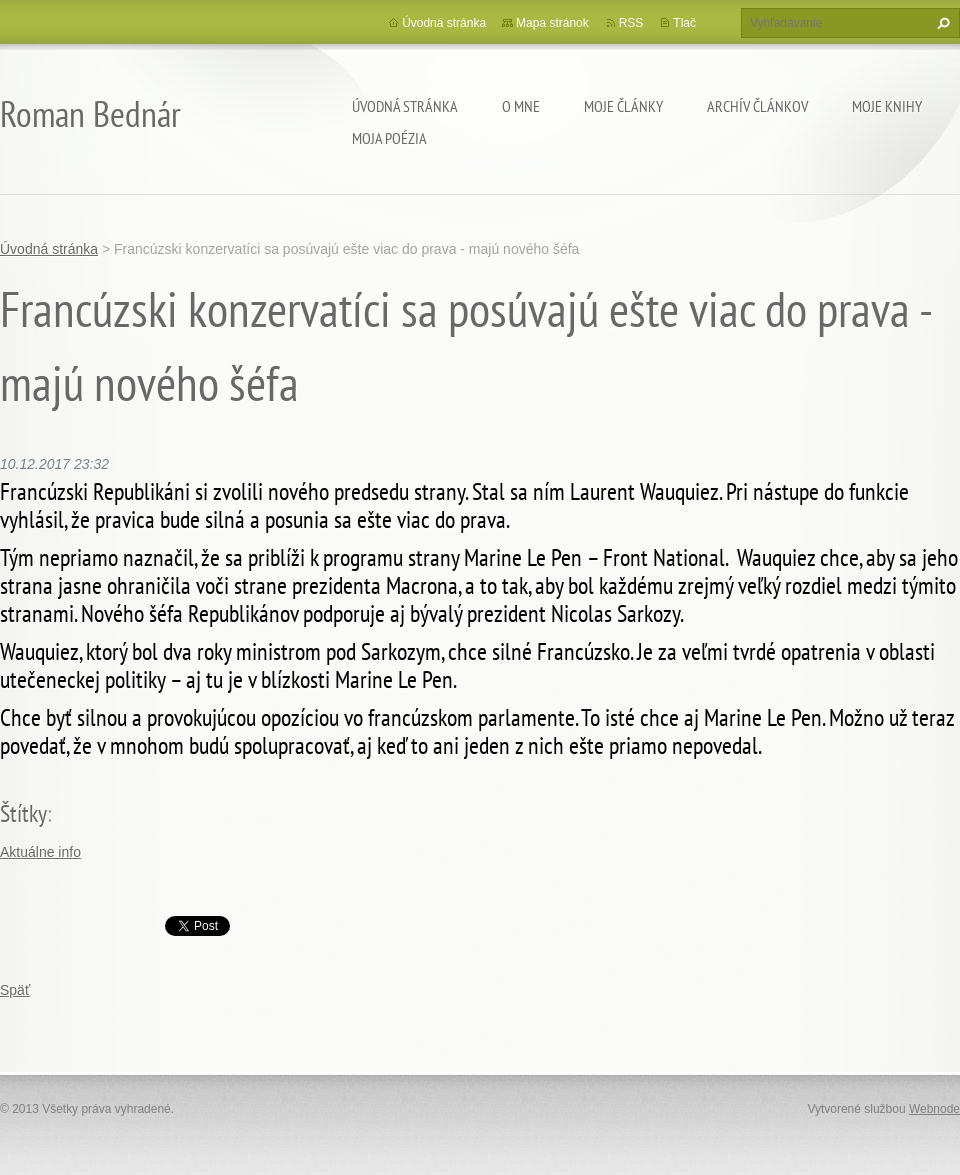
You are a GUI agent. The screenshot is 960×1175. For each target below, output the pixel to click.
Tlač (684, 23)
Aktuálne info (40, 852)
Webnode (934, 1109)
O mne (521, 106)
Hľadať (941, 23)
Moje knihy (887, 106)
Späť (15, 990)
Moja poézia (389, 138)
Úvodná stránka (405, 106)
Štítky (23, 813)
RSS (631, 23)
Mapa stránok (552, 23)
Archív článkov (757, 106)
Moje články (623, 106)
